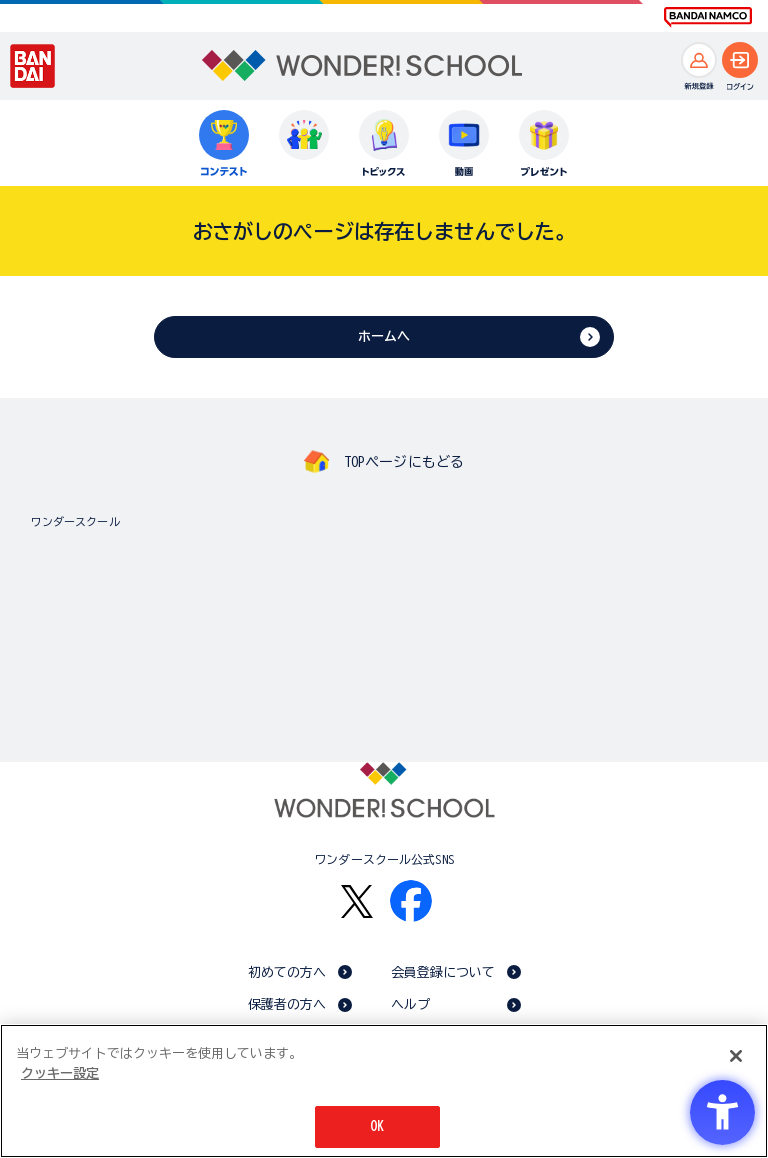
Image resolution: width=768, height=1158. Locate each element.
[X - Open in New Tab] (357, 901)
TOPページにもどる (404, 462)
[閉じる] (736, 1056)
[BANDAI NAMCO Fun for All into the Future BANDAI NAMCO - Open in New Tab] (708, 17)
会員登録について (443, 972)
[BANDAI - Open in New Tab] (33, 66)
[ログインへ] (740, 60)
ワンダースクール (75, 521)
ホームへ (384, 336)
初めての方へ (287, 972)
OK (377, 1126)
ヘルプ (410, 1004)
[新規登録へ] (699, 60)
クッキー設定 (60, 1073)
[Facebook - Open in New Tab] (411, 901)
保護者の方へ (287, 1004)
